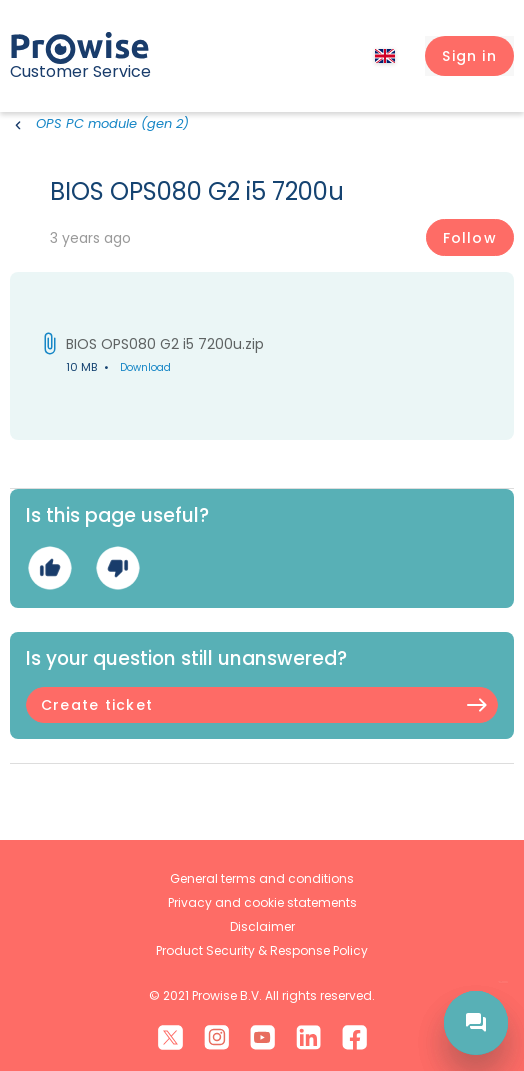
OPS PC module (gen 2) (112, 123)
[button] (469, 56)
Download (145, 367)
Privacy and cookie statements (262, 902)
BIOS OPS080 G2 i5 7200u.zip (165, 344)
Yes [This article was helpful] (49, 567)
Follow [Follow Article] (470, 238)
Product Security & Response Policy (262, 950)
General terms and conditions (262, 878)
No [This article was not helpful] (117, 567)
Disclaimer (262, 926)
